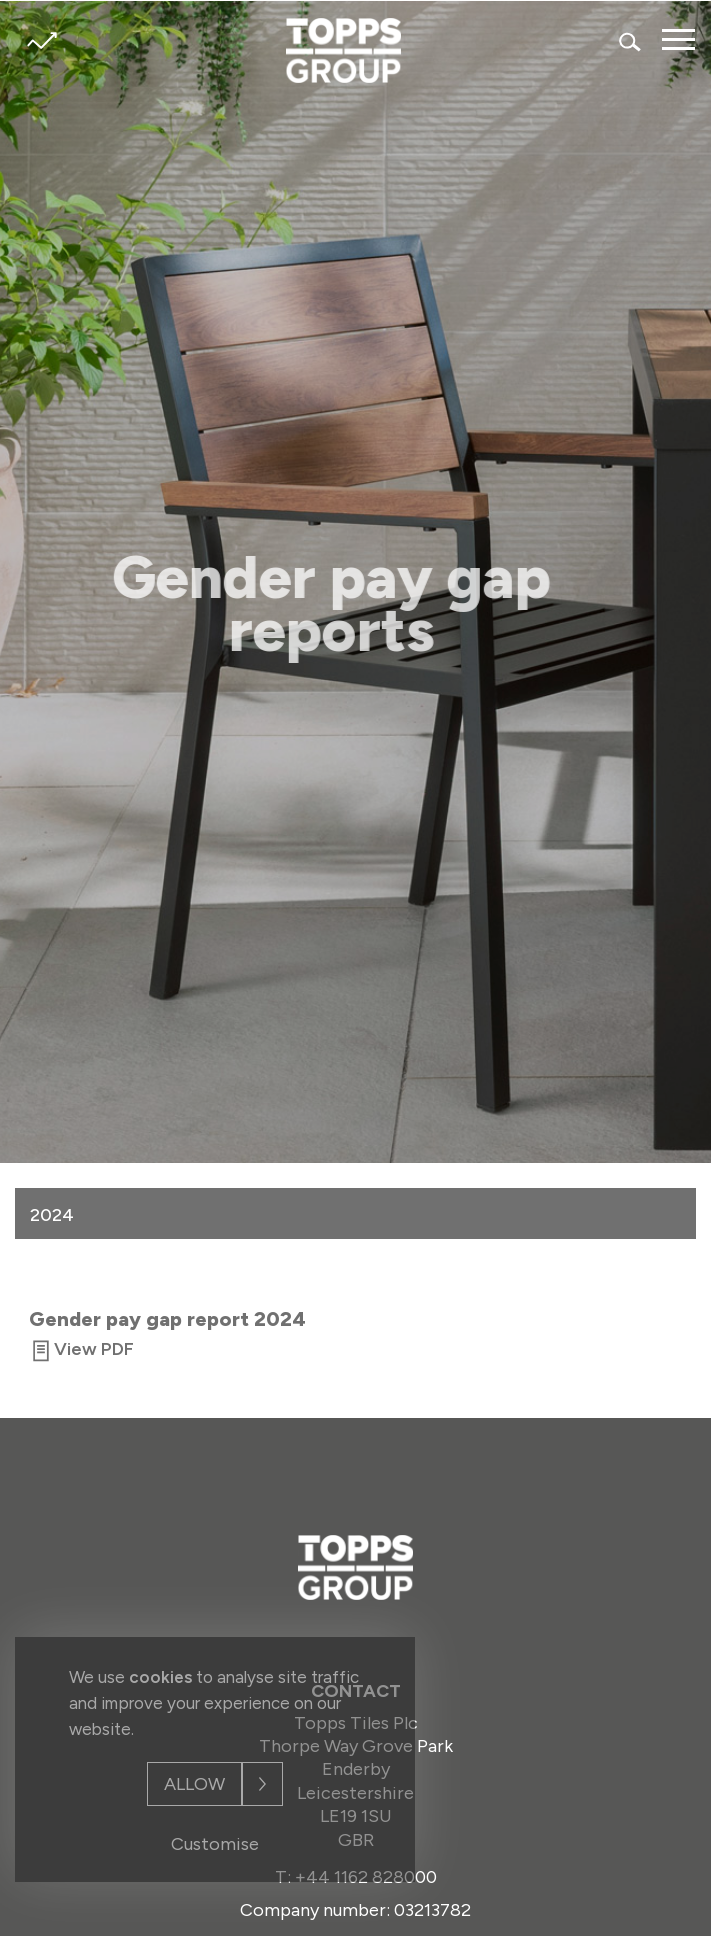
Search (631, 41)
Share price (41, 40)
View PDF (94, 1350)
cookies (160, 1677)
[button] (671, 1213)
